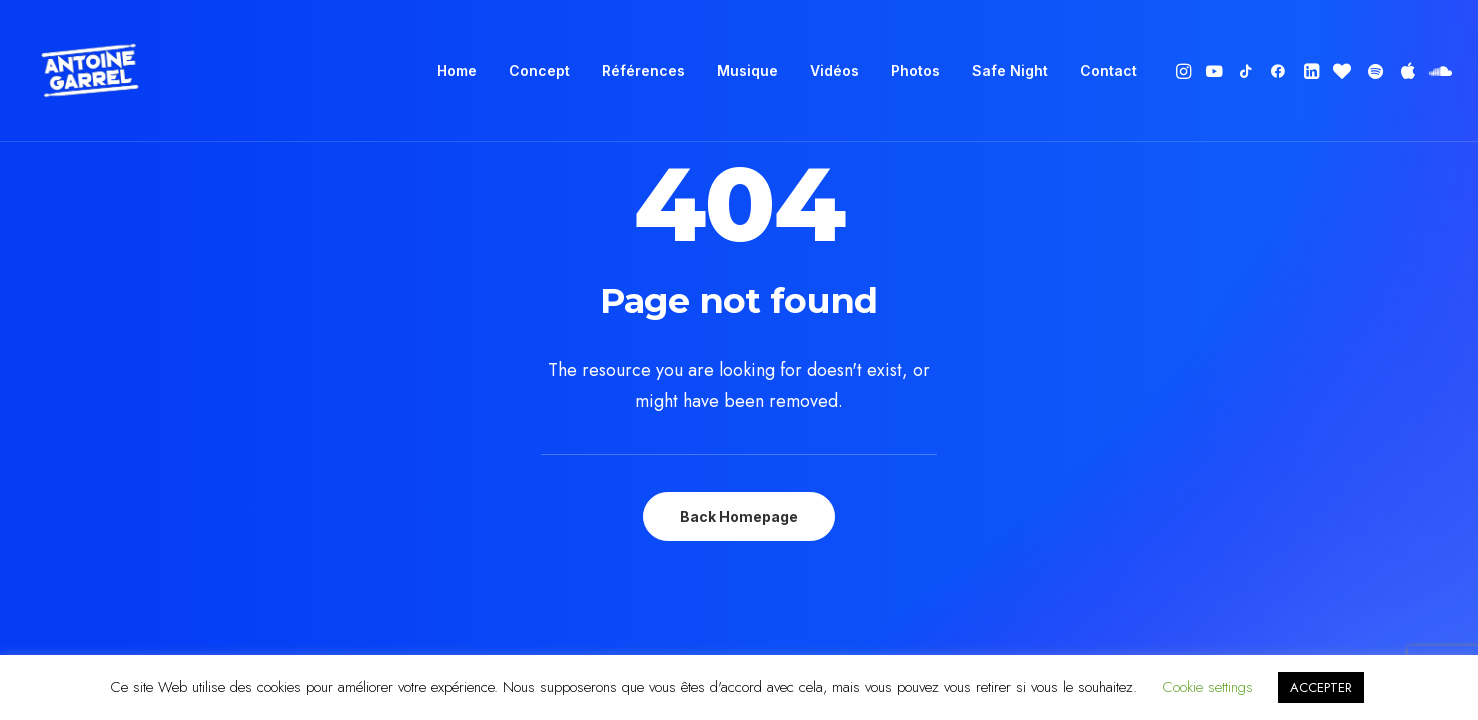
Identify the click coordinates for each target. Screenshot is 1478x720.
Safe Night (1010, 70)
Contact (1108, 70)
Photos (915, 70)
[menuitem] (457, 71)
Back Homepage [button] (739, 516)
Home (457, 70)
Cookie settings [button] (1207, 687)
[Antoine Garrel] (89, 71)
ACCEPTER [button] (1321, 687)
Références (643, 70)
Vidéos (834, 70)
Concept (539, 70)
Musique (747, 70)
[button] (1185, 71)
